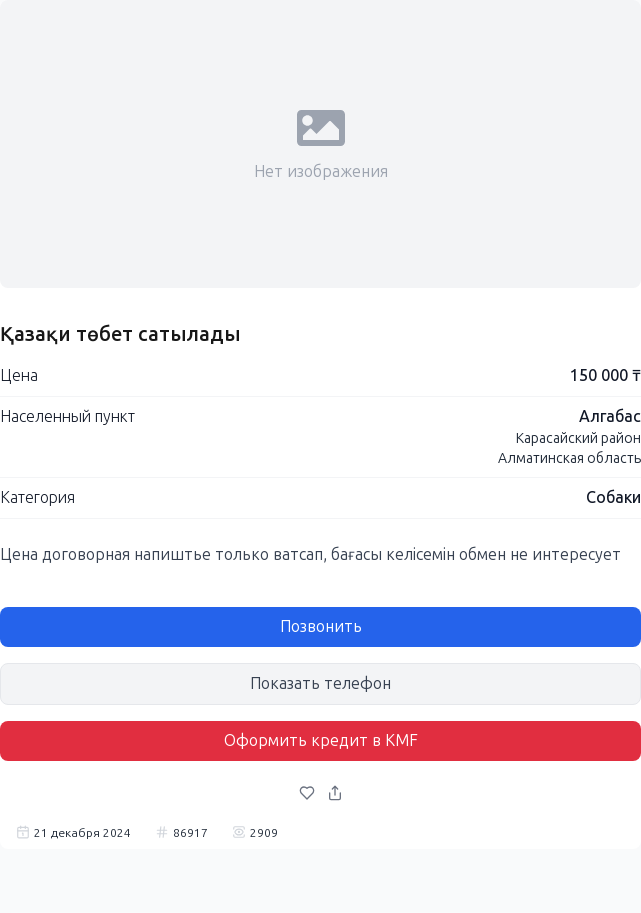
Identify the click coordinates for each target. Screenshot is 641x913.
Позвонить (321, 626)
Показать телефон (320, 683)
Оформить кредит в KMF (321, 740)
